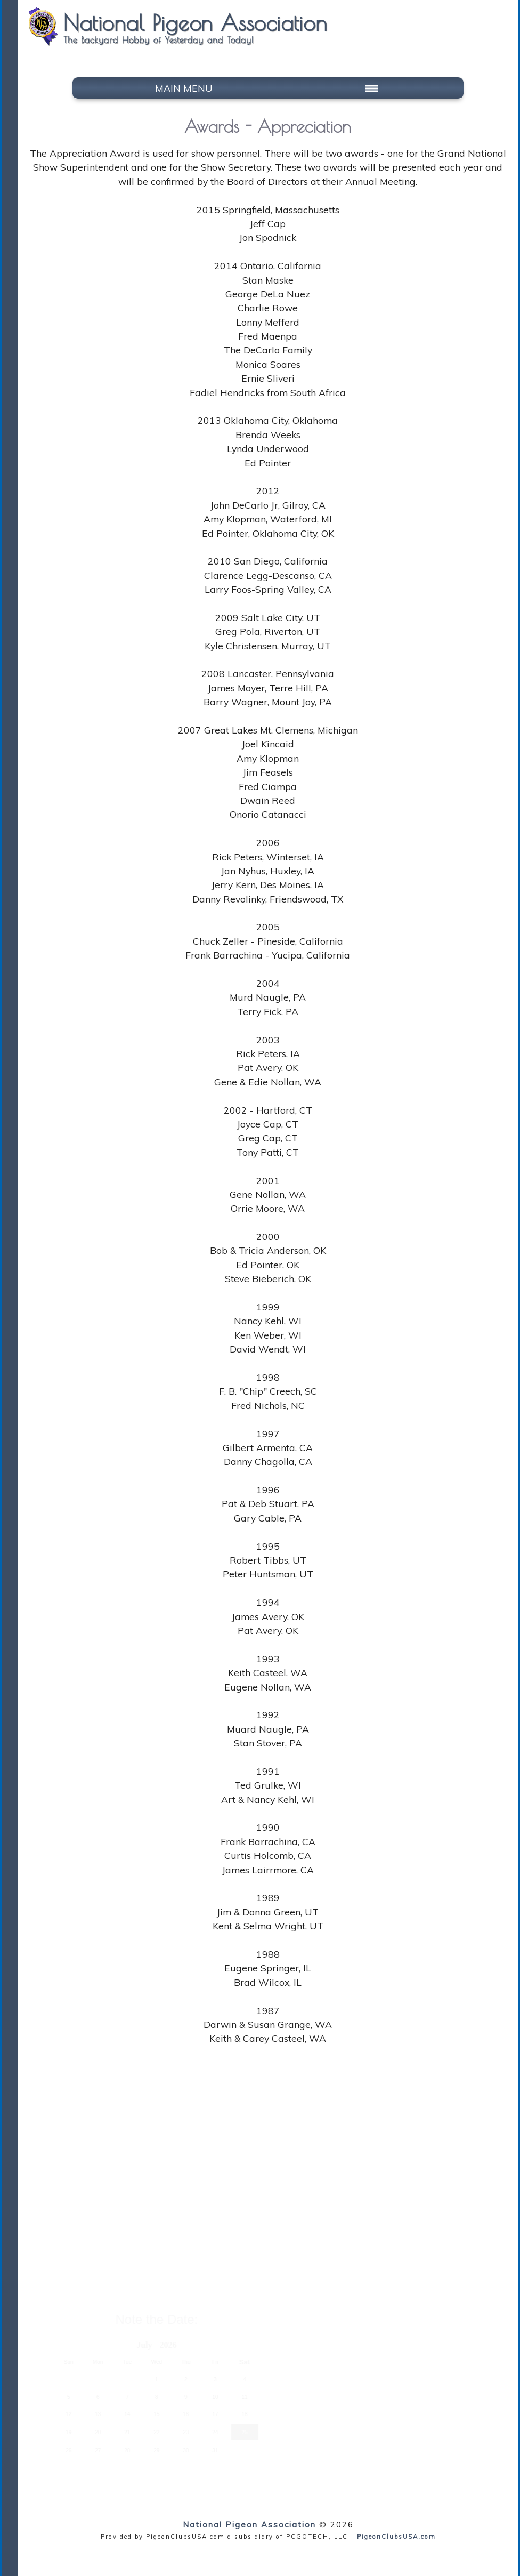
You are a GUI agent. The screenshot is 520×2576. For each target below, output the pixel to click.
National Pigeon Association (249, 2524)
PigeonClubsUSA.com (396, 2536)
